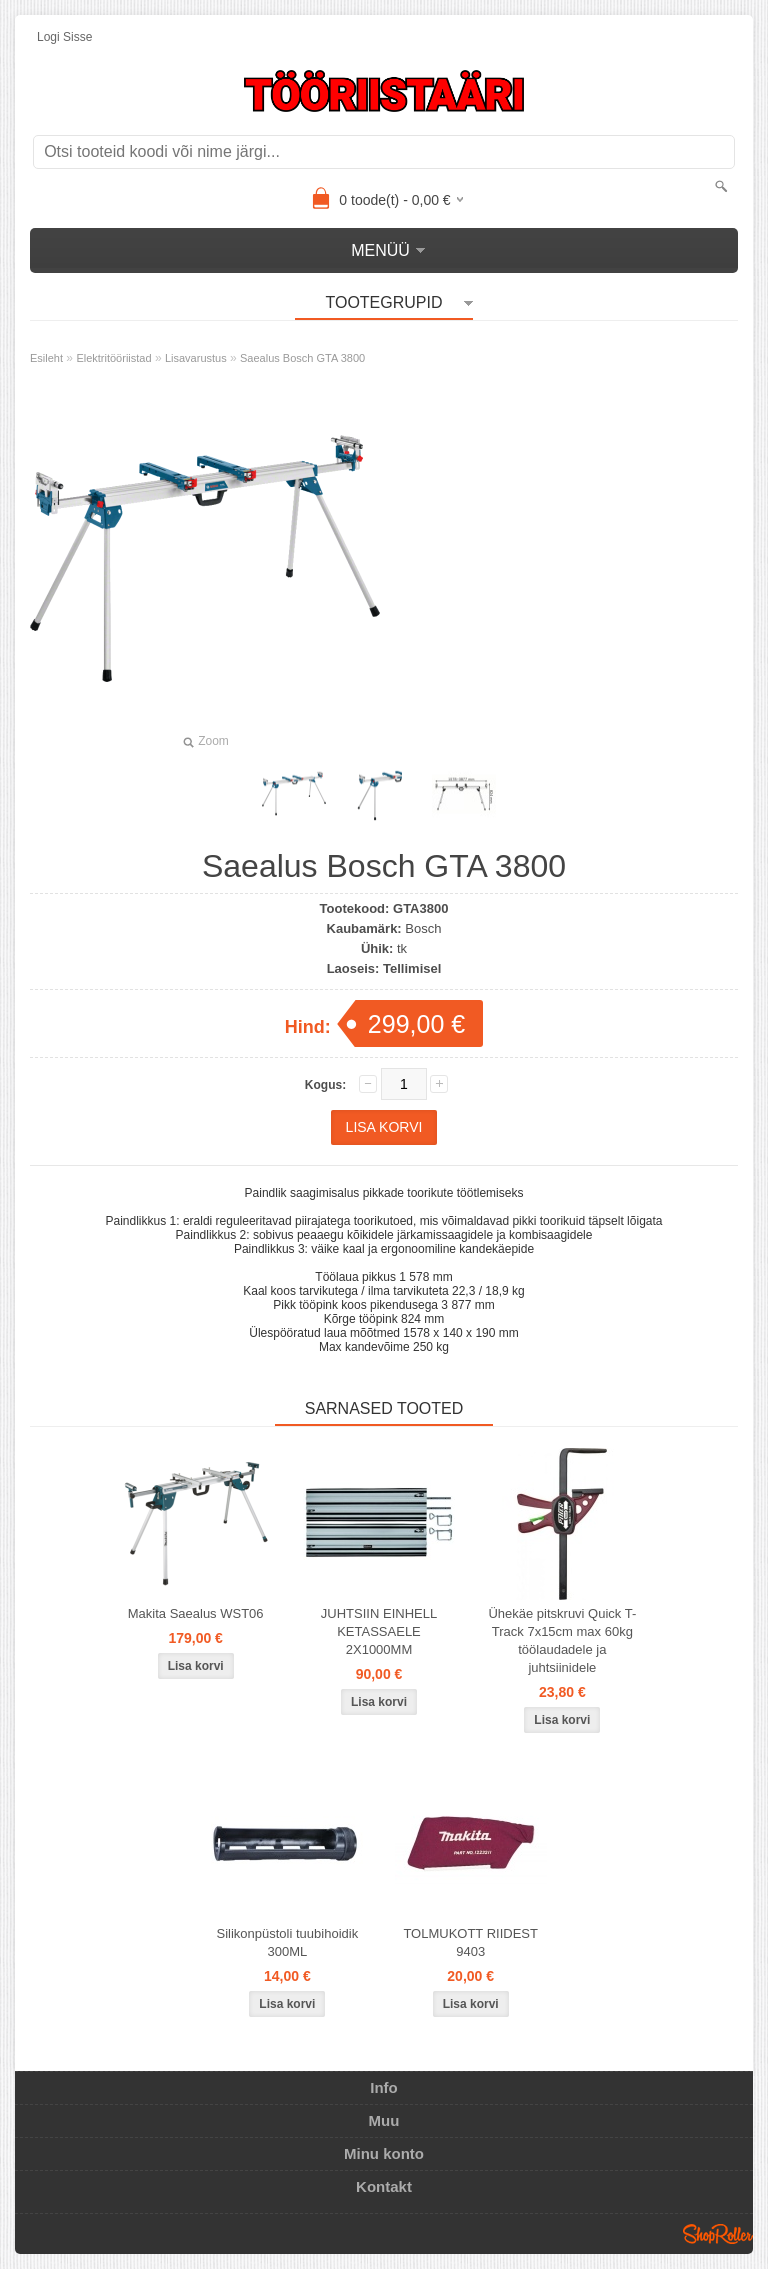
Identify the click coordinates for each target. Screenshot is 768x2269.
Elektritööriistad (113, 358)
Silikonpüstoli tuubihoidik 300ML (288, 1942)
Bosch (423, 928)
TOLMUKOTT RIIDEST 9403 (470, 1942)
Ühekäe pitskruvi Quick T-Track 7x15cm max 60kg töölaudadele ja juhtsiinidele (562, 1640)
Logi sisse (64, 37)
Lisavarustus (196, 358)
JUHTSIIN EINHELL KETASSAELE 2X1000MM (379, 1631)
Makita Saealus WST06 (196, 1613)
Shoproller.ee (718, 2234)
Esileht (46, 358)
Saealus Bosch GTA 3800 (302, 358)
